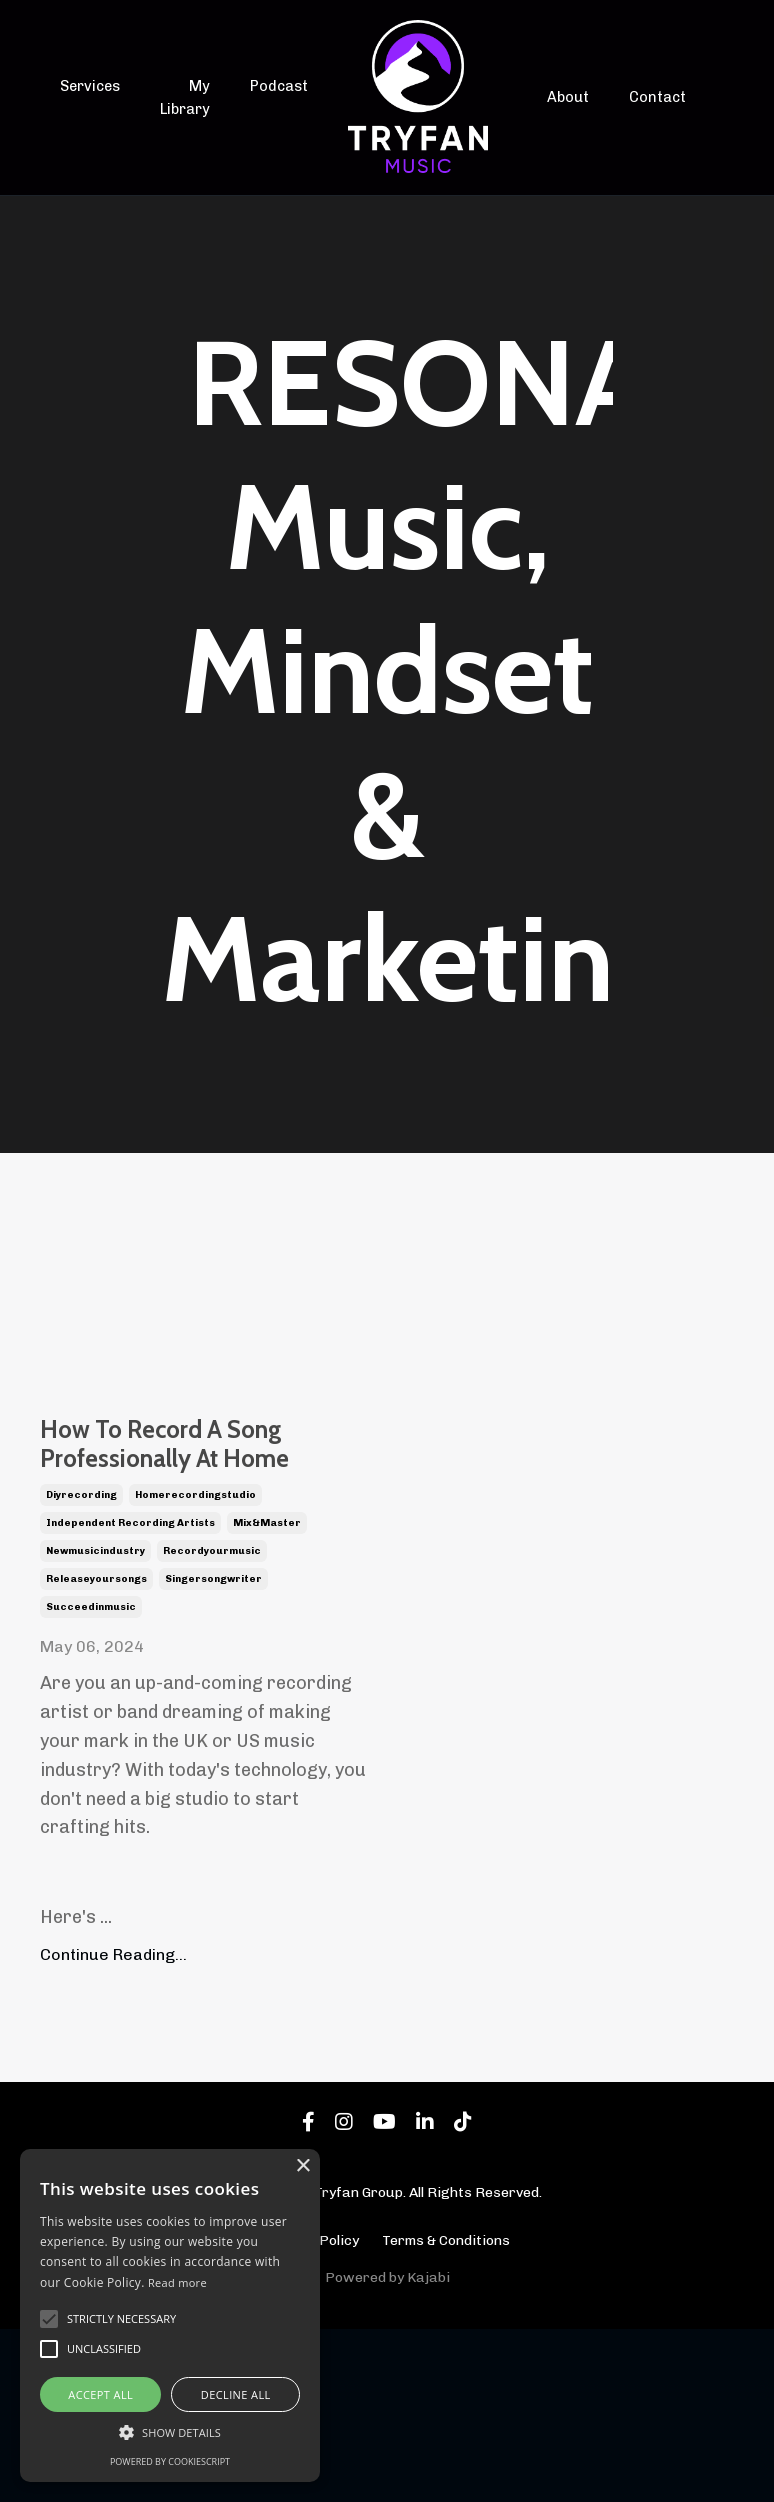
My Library (184, 97)
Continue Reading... (113, 2126)
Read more (177, 2282)
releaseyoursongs (96, 1751)
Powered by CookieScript (170, 2461)
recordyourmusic (212, 1723)
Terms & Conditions (446, 2412)
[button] (170, 2432)
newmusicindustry (95, 1723)
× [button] (302, 2166)
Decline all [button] (236, 2394)
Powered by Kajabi (387, 2449)
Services (89, 86)
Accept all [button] (100, 2394)
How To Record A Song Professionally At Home (197, 1531)
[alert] (170, 2315)
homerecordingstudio (195, 1667)
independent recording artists (130, 1695)
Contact (655, 97)
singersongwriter (213, 1751)
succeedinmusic (91, 1779)
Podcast (277, 86)
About (568, 97)
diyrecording (81, 1667)
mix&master (267, 1695)
